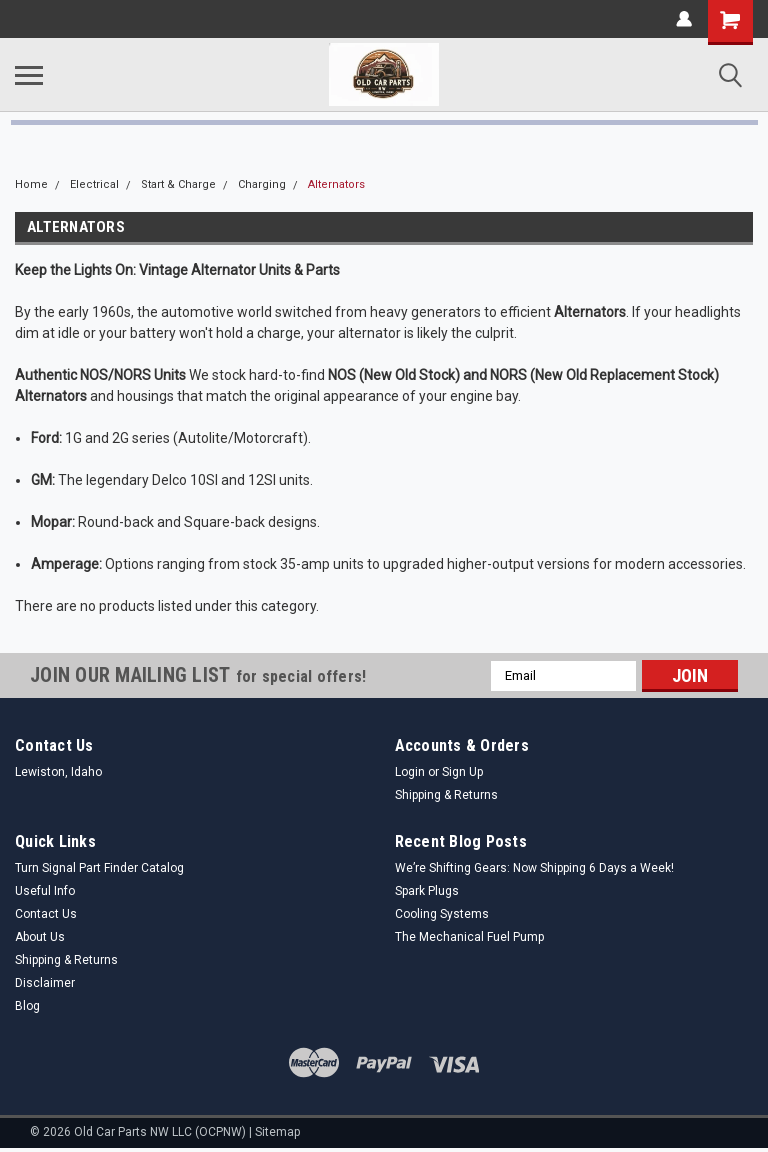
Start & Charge (178, 184)
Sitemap (277, 1132)
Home (31, 184)
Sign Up (462, 772)
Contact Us (46, 914)
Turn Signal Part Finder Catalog (99, 868)
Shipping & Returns (446, 795)
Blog (27, 1006)
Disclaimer (45, 983)
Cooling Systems (442, 914)
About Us (40, 937)
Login (410, 772)
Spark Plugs (427, 891)
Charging (262, 184)
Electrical (94, 184)
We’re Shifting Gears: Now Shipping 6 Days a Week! (534, 868)
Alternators (336, 184)
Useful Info (45, 891)
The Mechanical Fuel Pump (469, 937)
